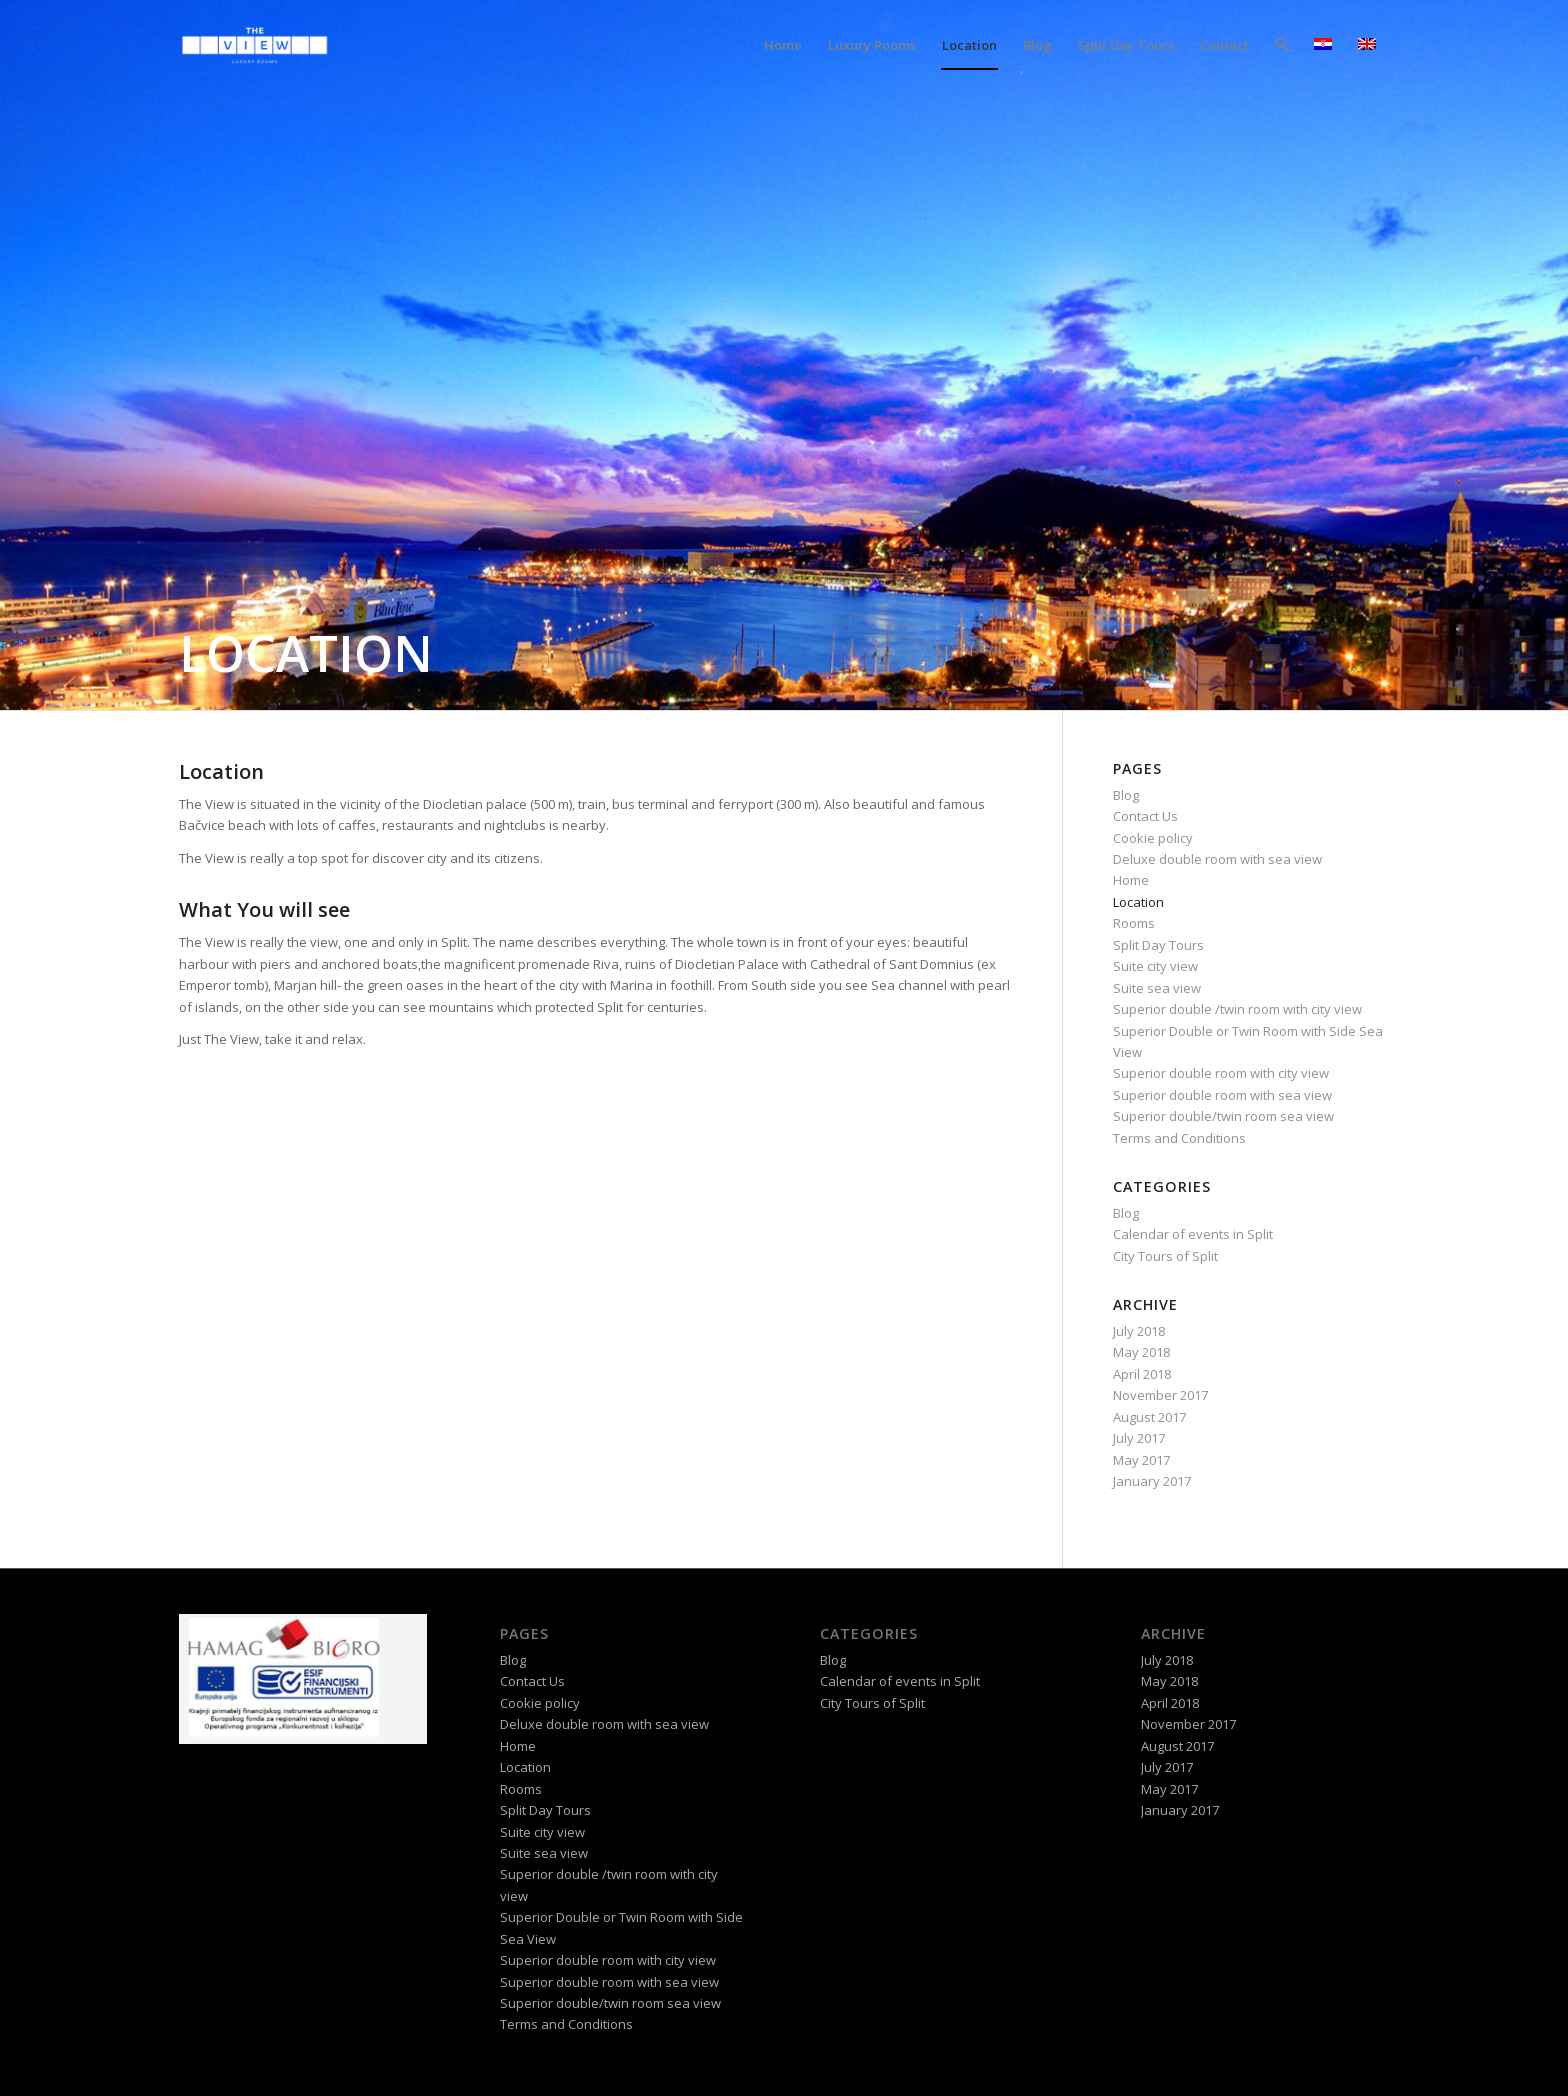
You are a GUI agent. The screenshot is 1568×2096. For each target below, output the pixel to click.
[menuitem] (783, 45)
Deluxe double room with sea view (1217, 859)
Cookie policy (1153, 838)
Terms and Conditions (1179, 1138)
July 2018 (1139, 1331)
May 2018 (1141, 1352)
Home (1131, 880)
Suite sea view (1157, 988)
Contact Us (1145, 816)
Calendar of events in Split (1193, 1234)
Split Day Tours (1158, 945)
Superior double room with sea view (1222, 1095)
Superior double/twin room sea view (1223, 1116)
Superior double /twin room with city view (1237, 1009)
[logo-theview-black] (254, 45)
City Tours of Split (1165, 1256)
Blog (1126, 795)
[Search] (1281, 45)
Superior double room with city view (1221, 1073)
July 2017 (1139, 1438)
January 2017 (1152, 1481)
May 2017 (1141, 1460)
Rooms (1134, 923)
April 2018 (1142, 1374)
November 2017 (1160, 1395)
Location (1138, 902)
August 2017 (1149, 1417)
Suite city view (1155, 966)
